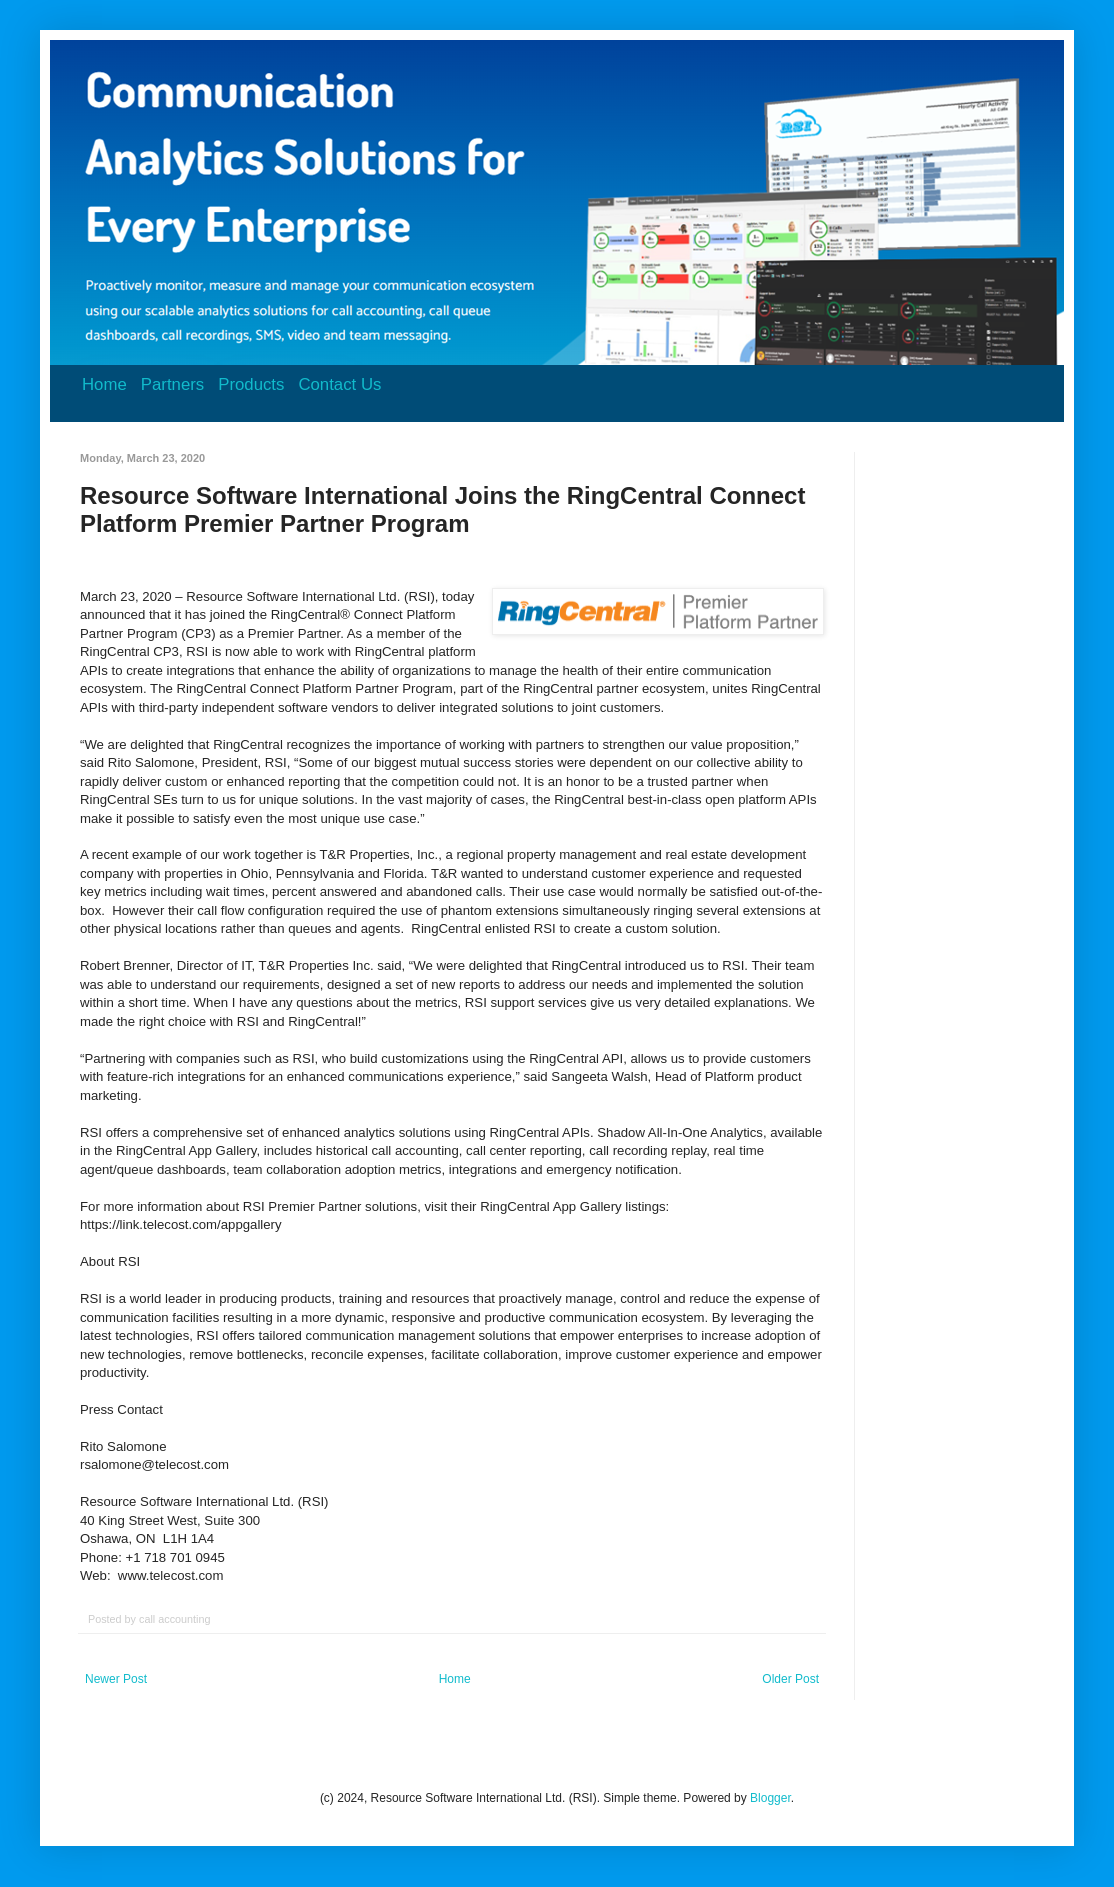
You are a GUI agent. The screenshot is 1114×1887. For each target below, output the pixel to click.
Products (251, 384)
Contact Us (339, 384)
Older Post (790, 1679)
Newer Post (116, 1679)
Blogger (770, 1798)
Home (104, 384)
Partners (172, 384)
